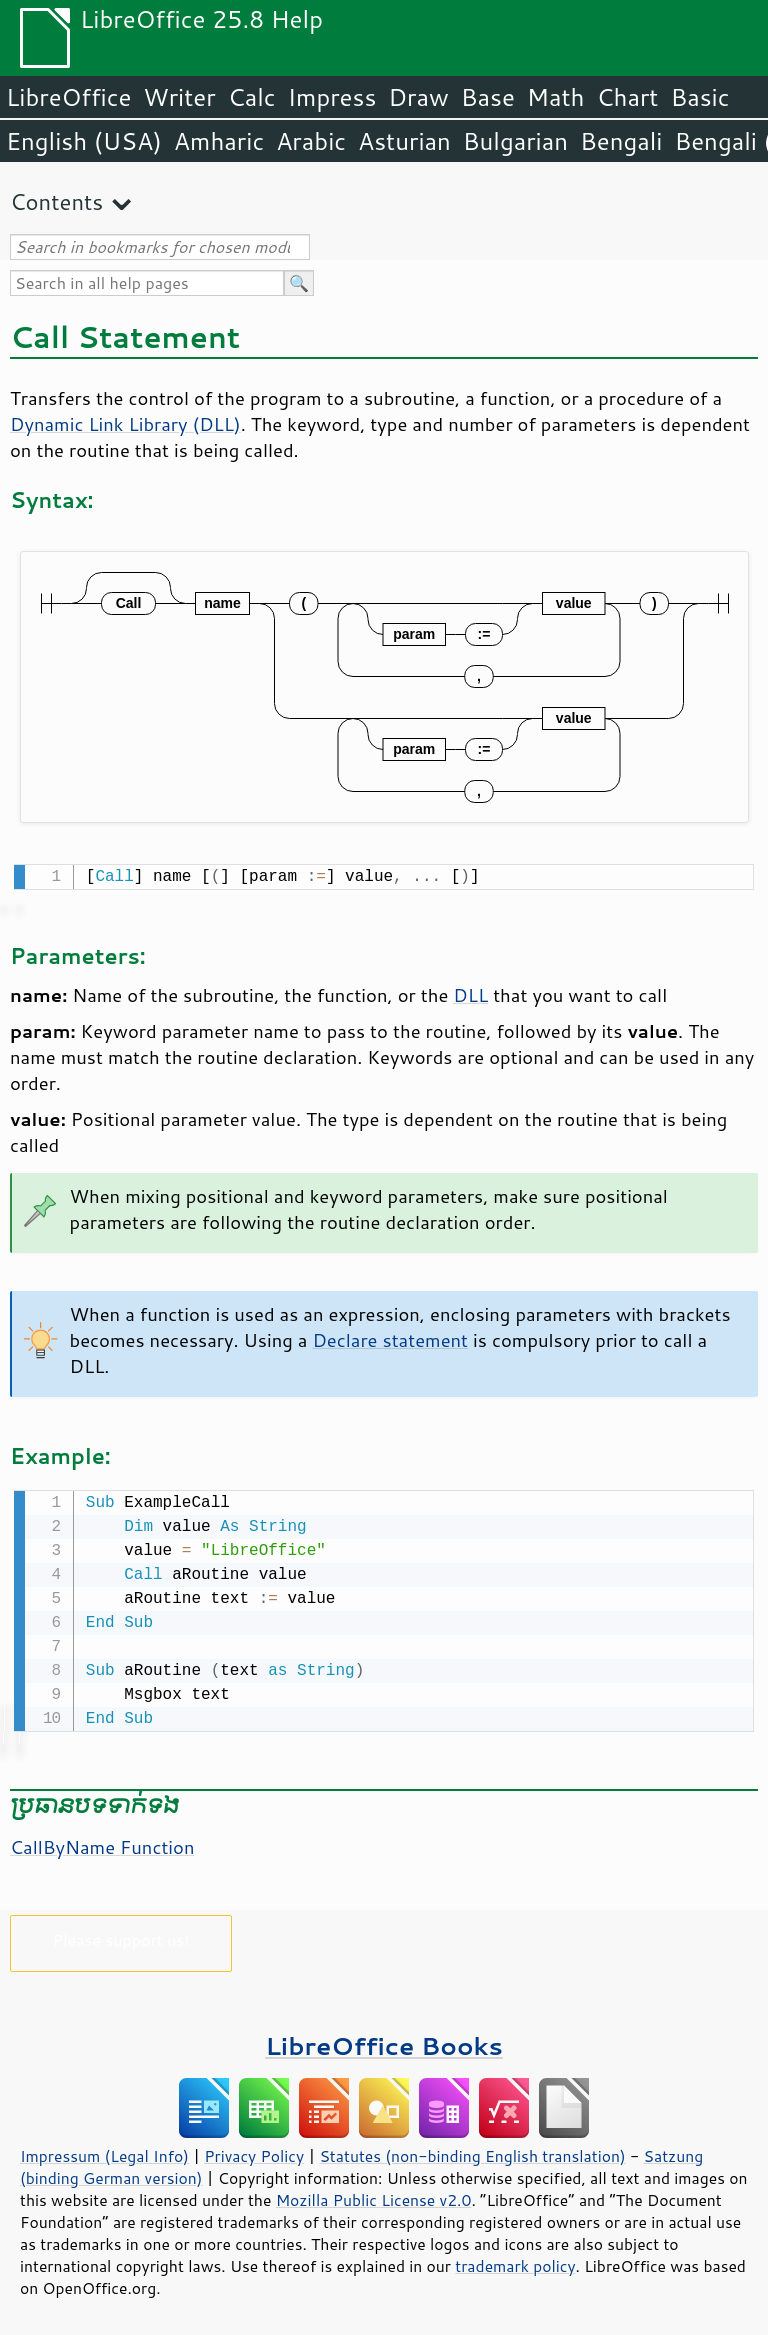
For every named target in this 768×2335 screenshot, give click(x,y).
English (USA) (84, 141)
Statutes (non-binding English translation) (472, 2152)
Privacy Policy (254, 2152)
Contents (56, 201)
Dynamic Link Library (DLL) (125, 424)
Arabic (311, 141)
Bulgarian (515, 141)
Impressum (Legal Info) (104, 2152)
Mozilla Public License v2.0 (374, 2196)
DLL (470, 993)
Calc (252, 97)
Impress (332, 97)
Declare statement (390, 1338)
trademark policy (515, 2262)
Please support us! (121, 1935)
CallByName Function (102, 1843)
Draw (418, 97)
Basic (699, 97)
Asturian (404, 141)
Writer (179, 97)
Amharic (219, 141)
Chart (627, 97)
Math (556, 97)
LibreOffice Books (384, 2041)
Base (488, 97)
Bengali (621, 141)
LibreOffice (68, 97)
